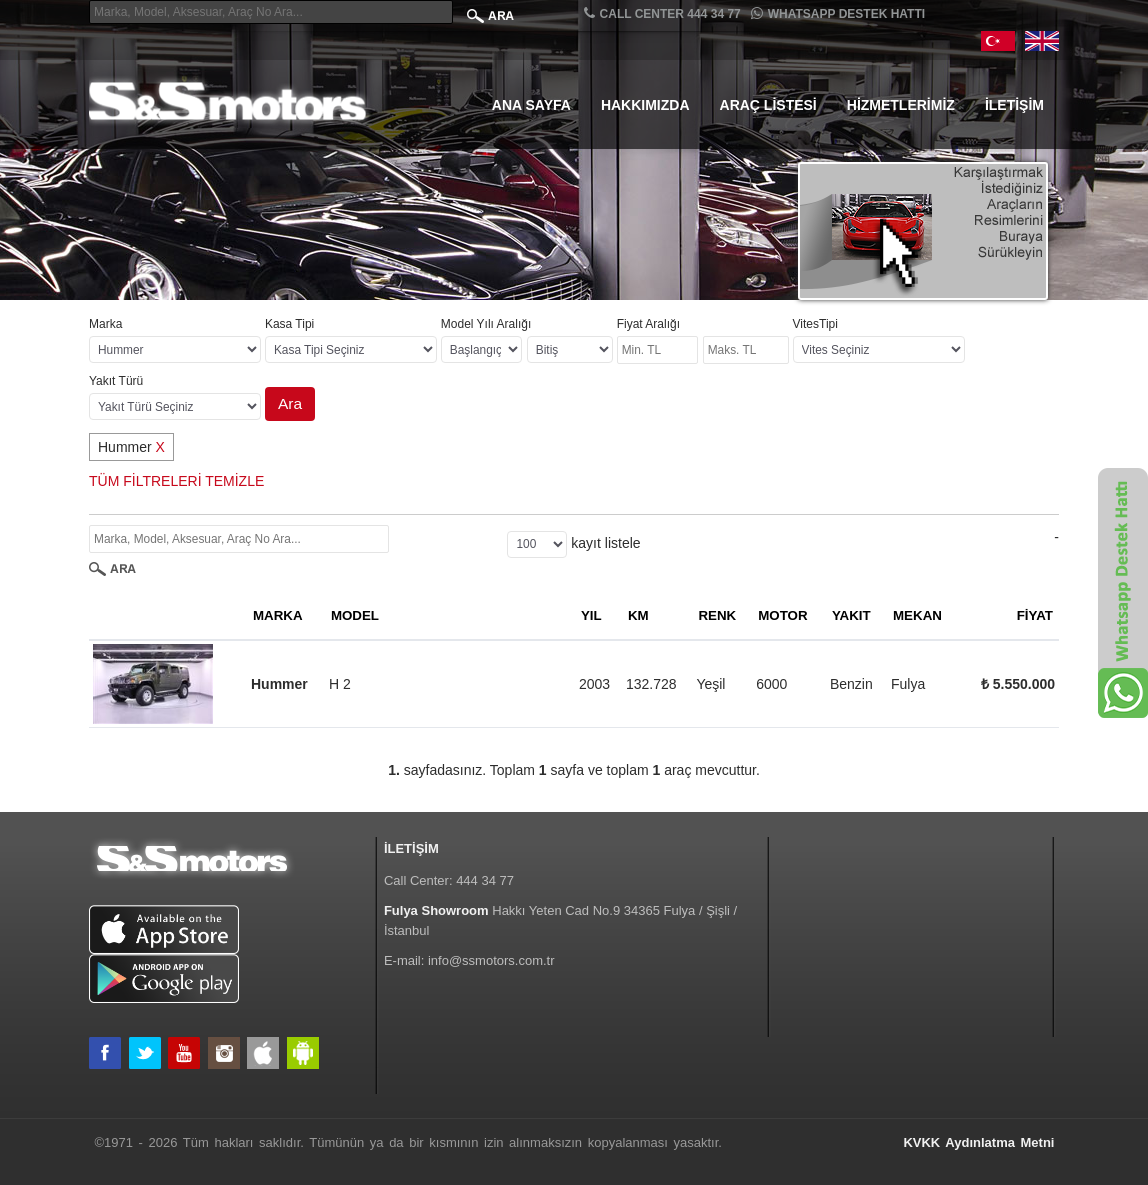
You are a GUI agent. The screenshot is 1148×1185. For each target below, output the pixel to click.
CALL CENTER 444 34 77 (662, 13)
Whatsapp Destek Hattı (838, 13)
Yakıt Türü (116, 381)
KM (638, 615)
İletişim (1014, 105)
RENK (717, 615)
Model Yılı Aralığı (486, 324)
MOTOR (782, 615)
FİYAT (1035, 615)
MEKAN (917, 615)
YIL (591, 615)
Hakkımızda (645, 105)
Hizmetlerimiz (901, 105)
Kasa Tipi (289, 324)
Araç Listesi (768, 105)
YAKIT (851, 615)
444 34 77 (485, 880)
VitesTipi (815, 324)
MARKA (278, 615)
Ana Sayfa (531, 105)
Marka (105, 324)
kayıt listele (605, 543)
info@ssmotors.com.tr (491, 960)
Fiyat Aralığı (648, 324)
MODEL (355, 615)
